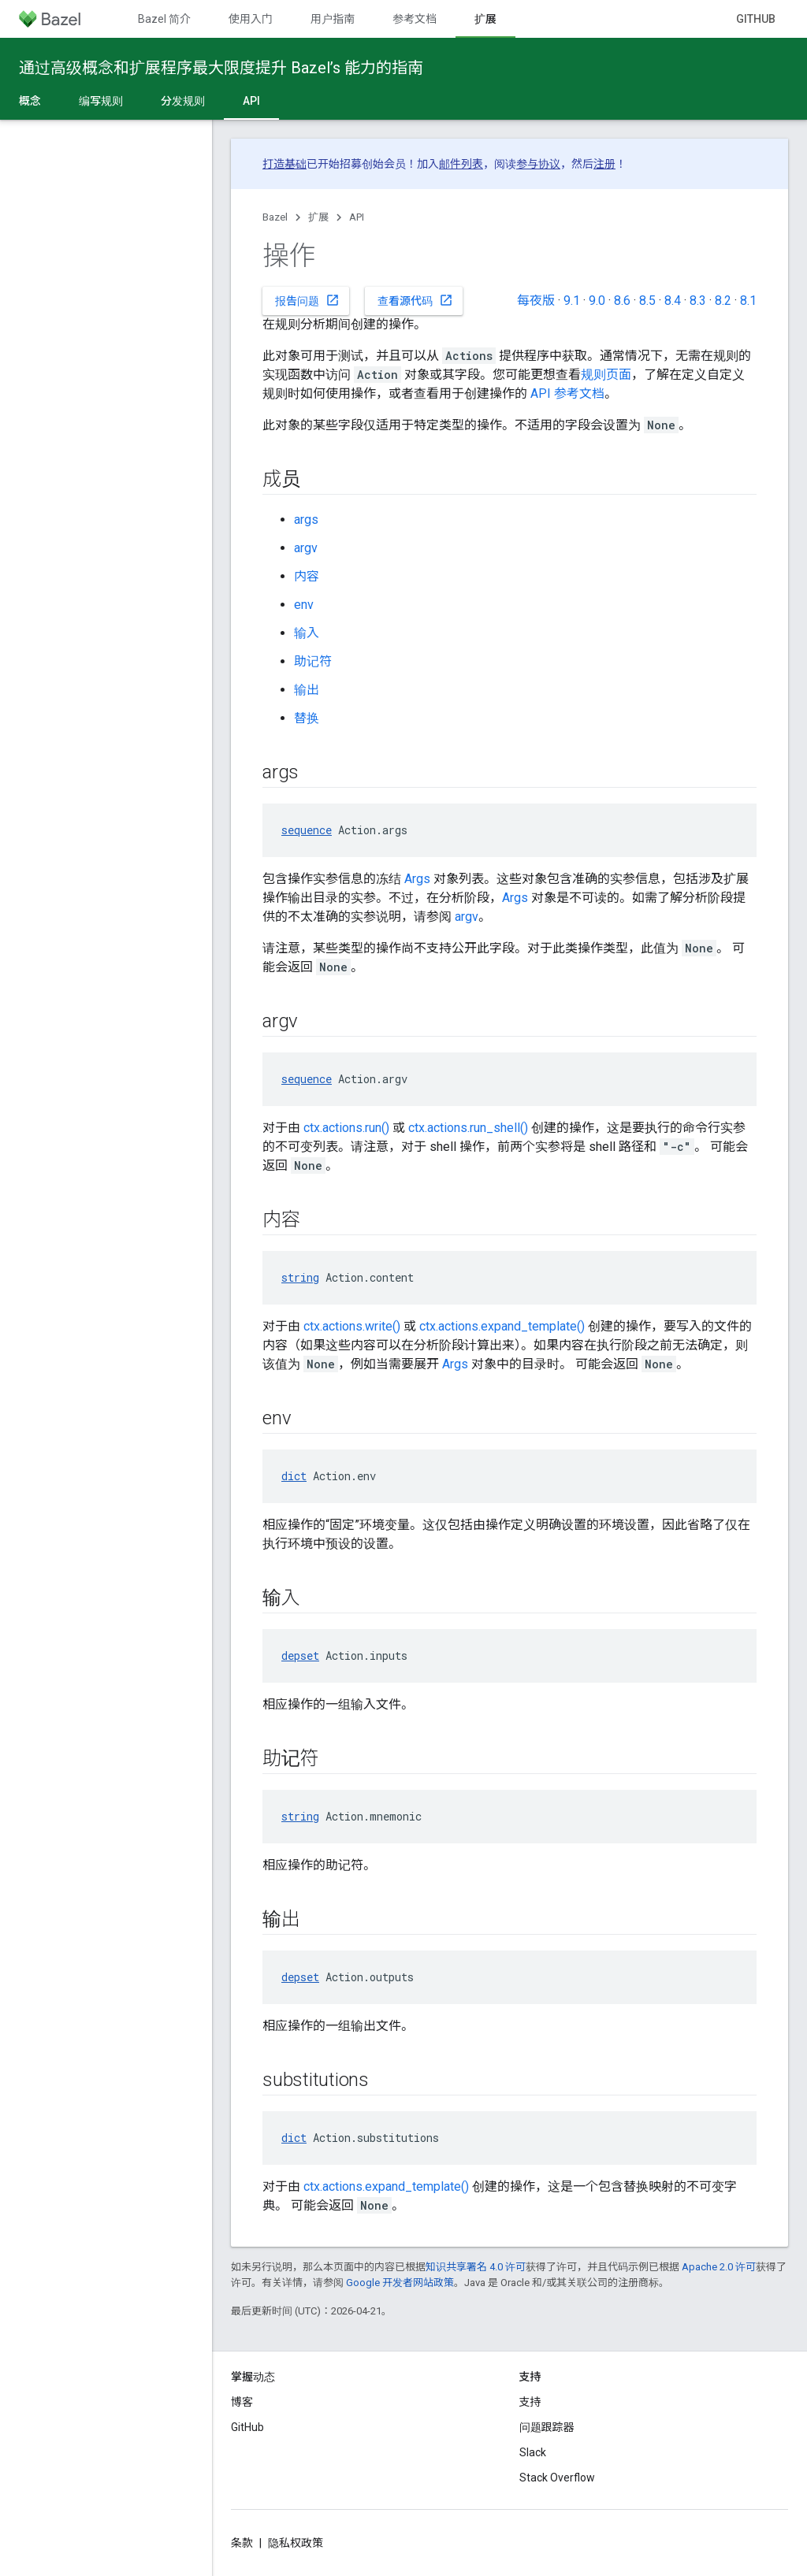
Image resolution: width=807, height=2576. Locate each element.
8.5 (647, 300)
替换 (306, 718)
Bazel (275, 217)
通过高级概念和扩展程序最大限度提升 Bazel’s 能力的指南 (221, 67)
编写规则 (101, 101)
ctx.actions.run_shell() (468, 1127)
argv (306, 547)
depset (300, 1655)
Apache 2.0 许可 (719, 2267)
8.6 (622, 300)
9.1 (571, 300)
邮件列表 (461, 164)
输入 (306, 632)
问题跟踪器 (547, 2427)
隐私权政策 (295, 2543)
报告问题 (307, 300)
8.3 (698, 300)
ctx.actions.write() (351, 1326)
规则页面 (606, 374)
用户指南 (333, 19)
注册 (604, 164)
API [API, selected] (251, 101)
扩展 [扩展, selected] (485, 19)
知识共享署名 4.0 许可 (476, 2267)
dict (294, 1475)
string (300, 1277)
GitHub (755, 19)
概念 (30, 101)
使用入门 (251, 19)
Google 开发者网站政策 (400, 2282)
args (306, 519)
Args (417, 878)
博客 (242, 2402)
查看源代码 (415, 300)
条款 (242, 2543)
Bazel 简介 (164, 19)
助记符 (313, 661)
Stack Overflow (557, 2477)
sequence (306, 829)
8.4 (672, 300)
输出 (306, 689)
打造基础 (284, 164)
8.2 (723, 300)
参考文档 (414, 19)
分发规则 (183, 101)
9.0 (597, 300)
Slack (532, 2452)
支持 (530, 2402)
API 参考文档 (567, 393)
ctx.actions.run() (346, 1127)
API (356, 217)
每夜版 (536, 300)
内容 (306, 576)
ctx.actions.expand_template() (502, 1326)
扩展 (318, 217)
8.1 (748, 300)
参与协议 (538, 164)
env (304, 604)
